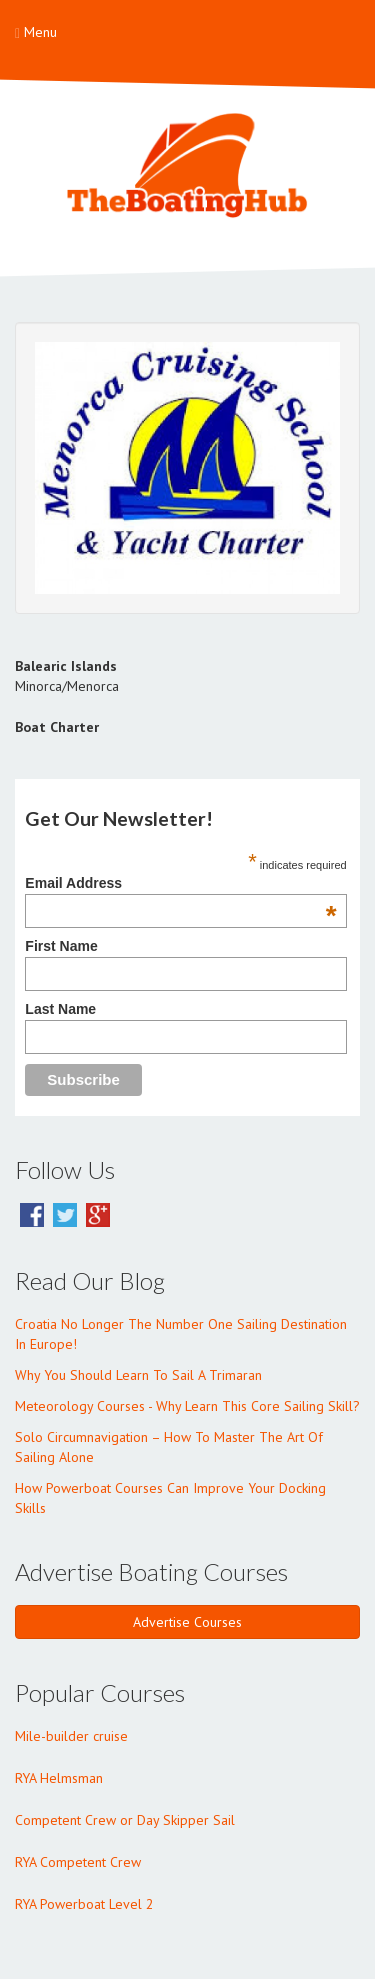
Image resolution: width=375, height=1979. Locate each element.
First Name (61, 946)
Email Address (180, 883)
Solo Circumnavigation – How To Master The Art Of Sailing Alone (169, 1447)
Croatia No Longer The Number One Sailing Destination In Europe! (181, 1334)
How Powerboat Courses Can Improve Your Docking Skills (170, 1498)
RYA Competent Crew (78, 1862)
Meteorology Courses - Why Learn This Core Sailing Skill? (187, 1406)
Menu (36, 32)
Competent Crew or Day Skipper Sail (125, 1820)
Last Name (60, 1009)
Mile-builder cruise (71, 1736)
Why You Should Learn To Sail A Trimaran (138, 1375)
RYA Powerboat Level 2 (84, 1904)
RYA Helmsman (59, 1778)
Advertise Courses (187, 1622)
